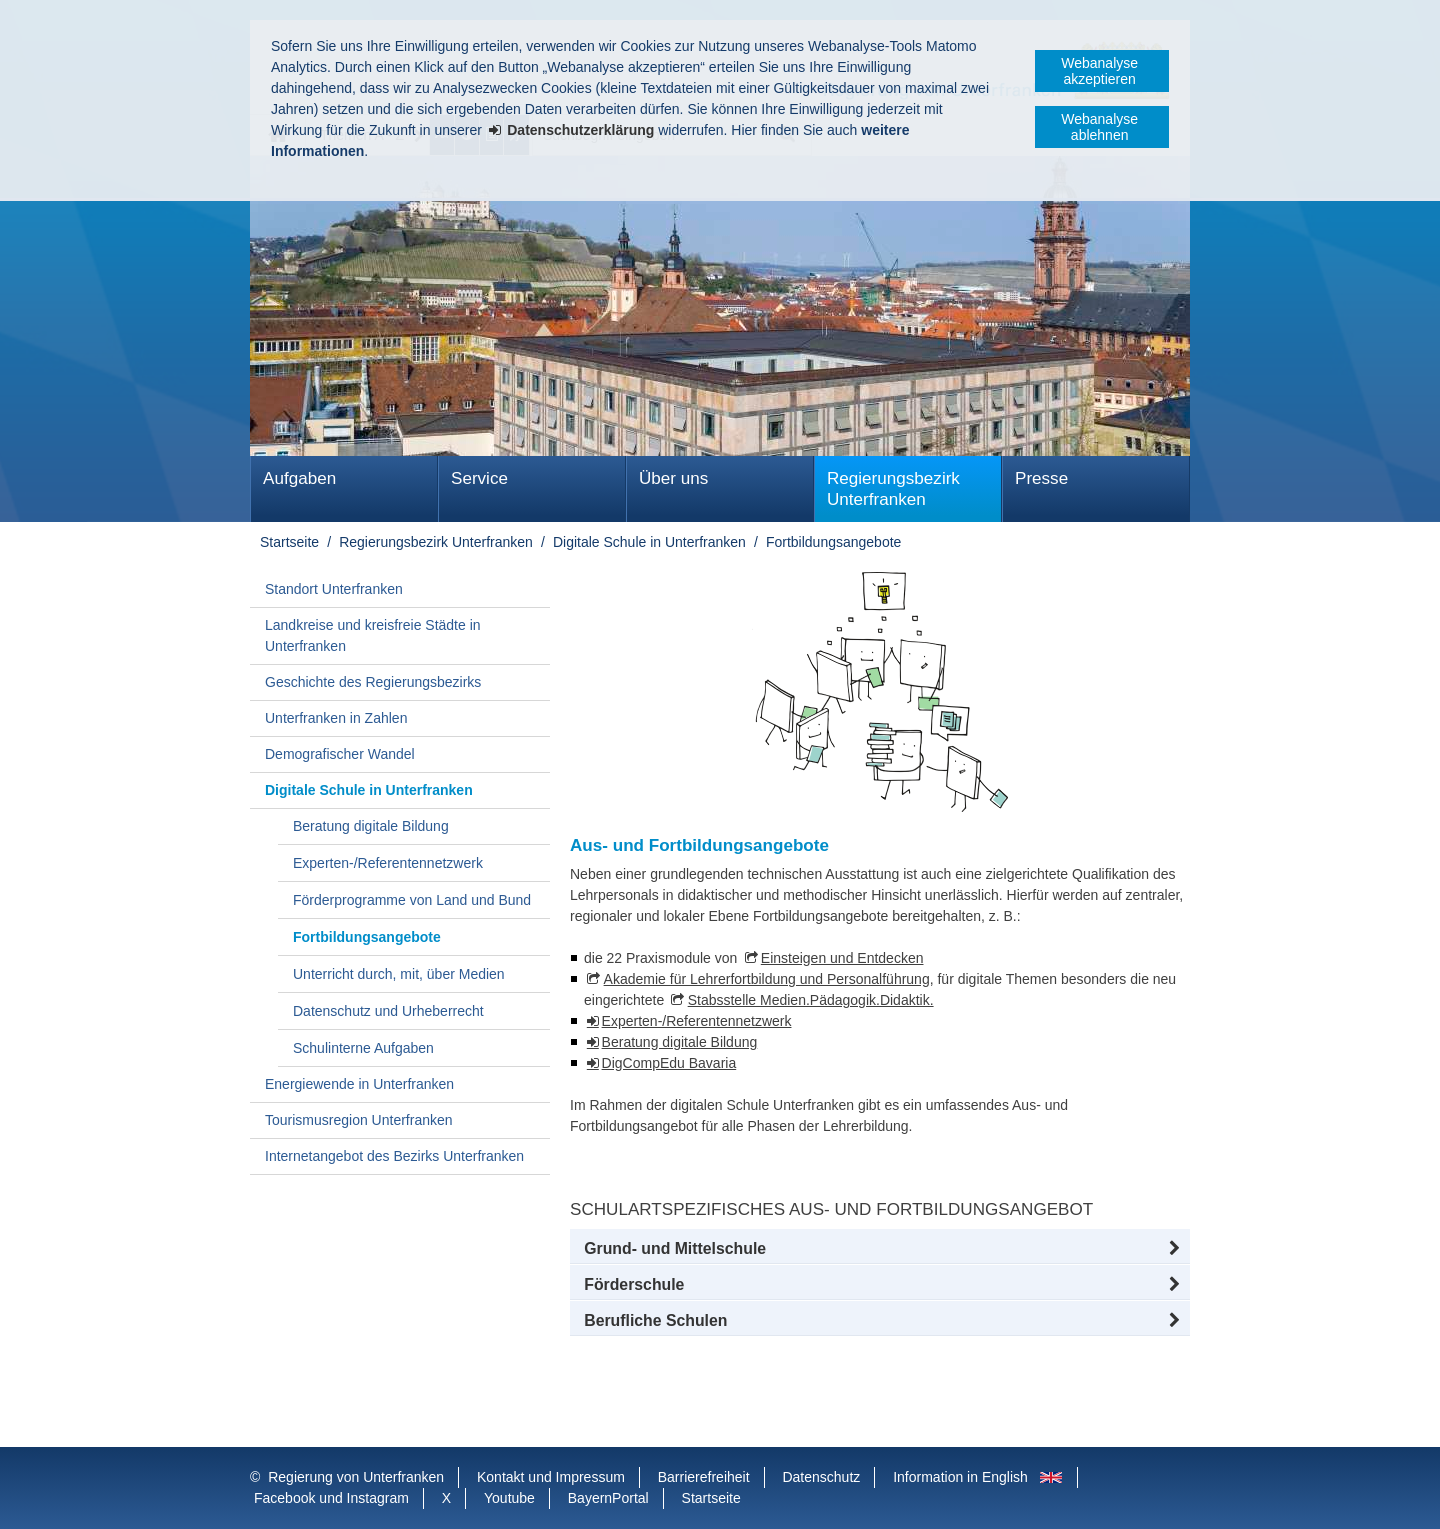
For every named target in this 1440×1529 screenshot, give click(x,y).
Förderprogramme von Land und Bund (412, 900)
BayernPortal (608, 1498)
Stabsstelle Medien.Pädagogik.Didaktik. (811, 1000)
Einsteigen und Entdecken (842, 958)
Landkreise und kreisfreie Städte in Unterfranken (373, 635)
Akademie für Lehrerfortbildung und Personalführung (767, 979)
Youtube (509, 1498)
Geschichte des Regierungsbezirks (373, 682)
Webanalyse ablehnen (1099, 127)
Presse (1041, 478)
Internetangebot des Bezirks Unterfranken (394, 1156)
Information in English (960, 1477)
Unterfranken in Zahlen (336, 718)
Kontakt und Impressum (551, 1477)
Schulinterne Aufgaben (363, 1048)
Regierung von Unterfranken (356, 1477)
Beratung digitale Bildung (371, 826)
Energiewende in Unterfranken (359, 1084)
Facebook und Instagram (331, 1498)
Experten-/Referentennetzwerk (388, 863)
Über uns (673, 478)
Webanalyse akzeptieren (1099, 71)
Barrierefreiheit (704, 1477)
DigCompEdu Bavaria (669, 1063)
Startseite (289, 542)
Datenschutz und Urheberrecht (388, 1011)
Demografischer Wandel (340, 754)
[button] (880, 1249)
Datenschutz (821, 1477)
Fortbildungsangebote (833, 542)
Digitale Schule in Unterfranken (649, 542)
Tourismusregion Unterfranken (359, 1120)
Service (479, 478)
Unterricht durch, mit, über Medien (399, 974)
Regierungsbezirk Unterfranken (893, 489)
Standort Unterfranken (334, 589)
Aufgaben (299, 478)
